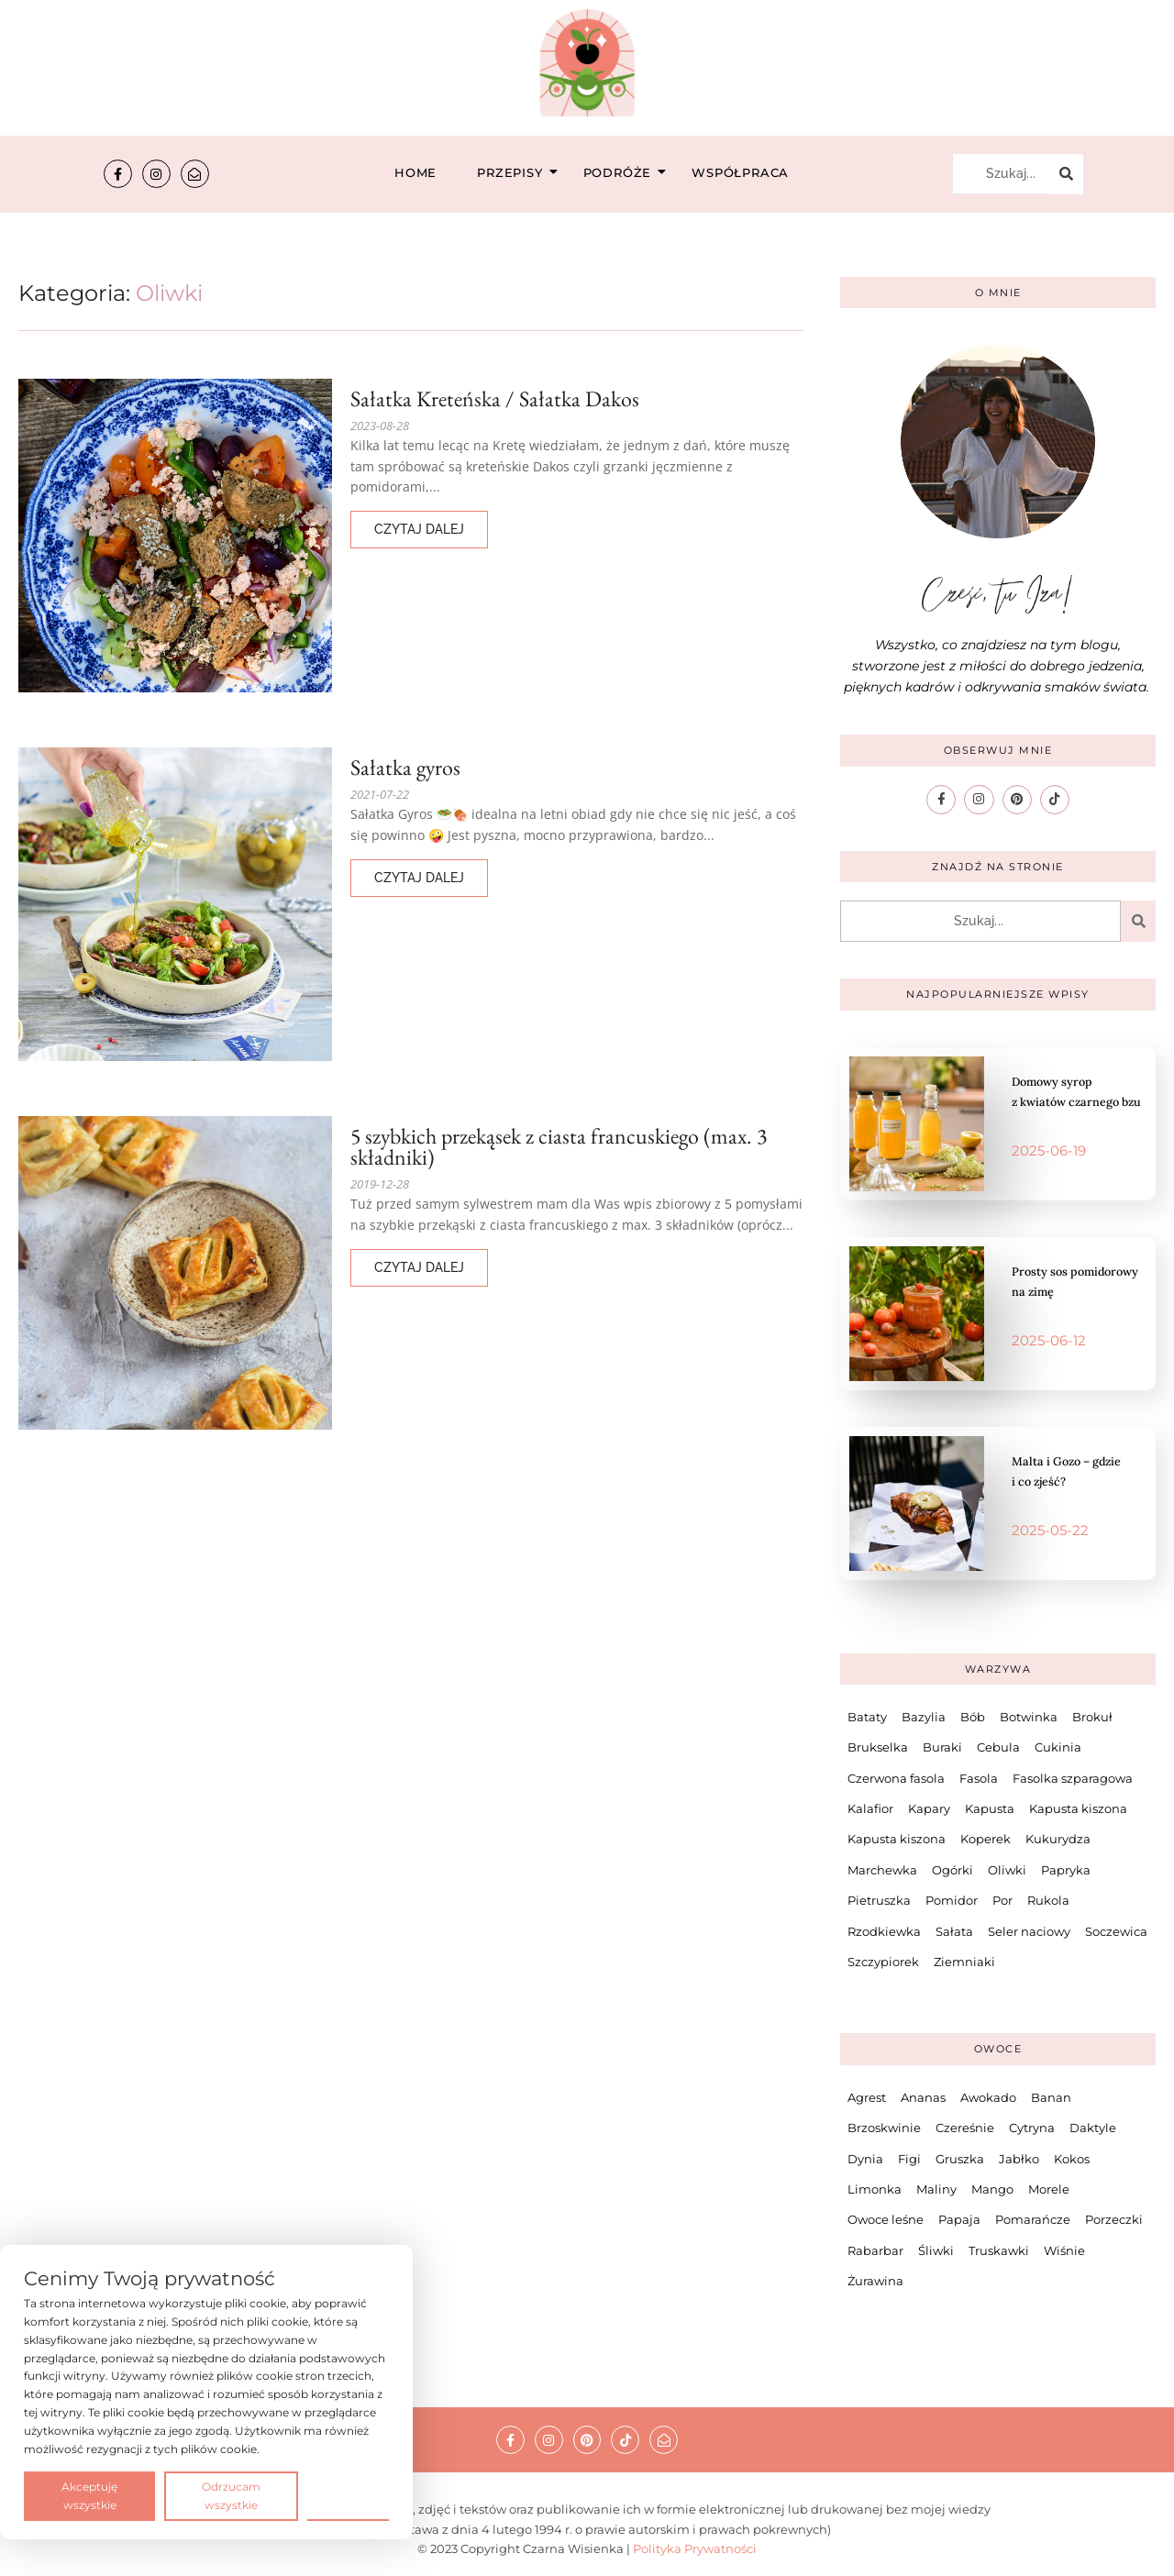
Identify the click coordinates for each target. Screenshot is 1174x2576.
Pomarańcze (1032, 2218)
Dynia (865, 2156)
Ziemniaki (964, 1960)
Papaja (959, 2218)
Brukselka (877, 1746)
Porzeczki (1114, 2218)
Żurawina (875, 2279)
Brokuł (1092, 1715)
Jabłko (1019, 2156)
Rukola (1048, 1899)
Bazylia (924, 1715)
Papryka (1066, 1868)
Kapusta (989, 1807)
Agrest (866, 2095)
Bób (972, 1715)
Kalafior (870, 1807)
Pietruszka (879, 1899)
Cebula (998, 1746)
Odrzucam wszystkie (231, 2496)
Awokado (988, 2095)
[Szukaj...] (1000, 174)
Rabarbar (875, 2248)
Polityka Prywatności (695, 2547)
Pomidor (951, 1899)
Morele (1048, 2188)
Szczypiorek (883, 1960)
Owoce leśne (885, 2218)
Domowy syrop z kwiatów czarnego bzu (1076, 1089)
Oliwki (1007, 1868)
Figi (909, 2156)
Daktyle (1092, 2126)
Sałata (954, 1929)
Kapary (929, 1807)
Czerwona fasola (896, 1776)
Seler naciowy (1029, 1929)
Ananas (923, 2095)
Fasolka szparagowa (1073, 1776)
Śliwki (936, 2248)
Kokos (1072, 2156)
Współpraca (740, 172)
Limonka (874, 2188)
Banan (1051, 2095)
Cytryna (1032, 2126)
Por (1002, 1899)
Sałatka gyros (407, 767)
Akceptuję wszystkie (89, 2496)
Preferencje (348, 2495)
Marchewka (882, 1868)
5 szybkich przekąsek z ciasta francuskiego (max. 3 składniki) (565, 1146)
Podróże (623, 172)
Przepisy (515, 172)
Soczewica (1116, 1929)
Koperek (985, 1837)
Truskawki (999, 2248)
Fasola (978, 1776)
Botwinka (1029, 1715)
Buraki (942, 1746)
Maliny (936, 2188)
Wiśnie (1064, 2248)
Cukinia (1058, 1746)
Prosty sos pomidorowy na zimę (1053, 1279)
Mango (992, 2188)
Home (415, 172)
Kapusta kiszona (1078, 1807)
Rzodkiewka (884, 1929)
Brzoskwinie (884, 2126)
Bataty (867, 1715)
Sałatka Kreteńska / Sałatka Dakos (499, 398)
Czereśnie (965, 2126)
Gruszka (960, 2156)
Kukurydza (1058, 1837)
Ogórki (952, 1868)
